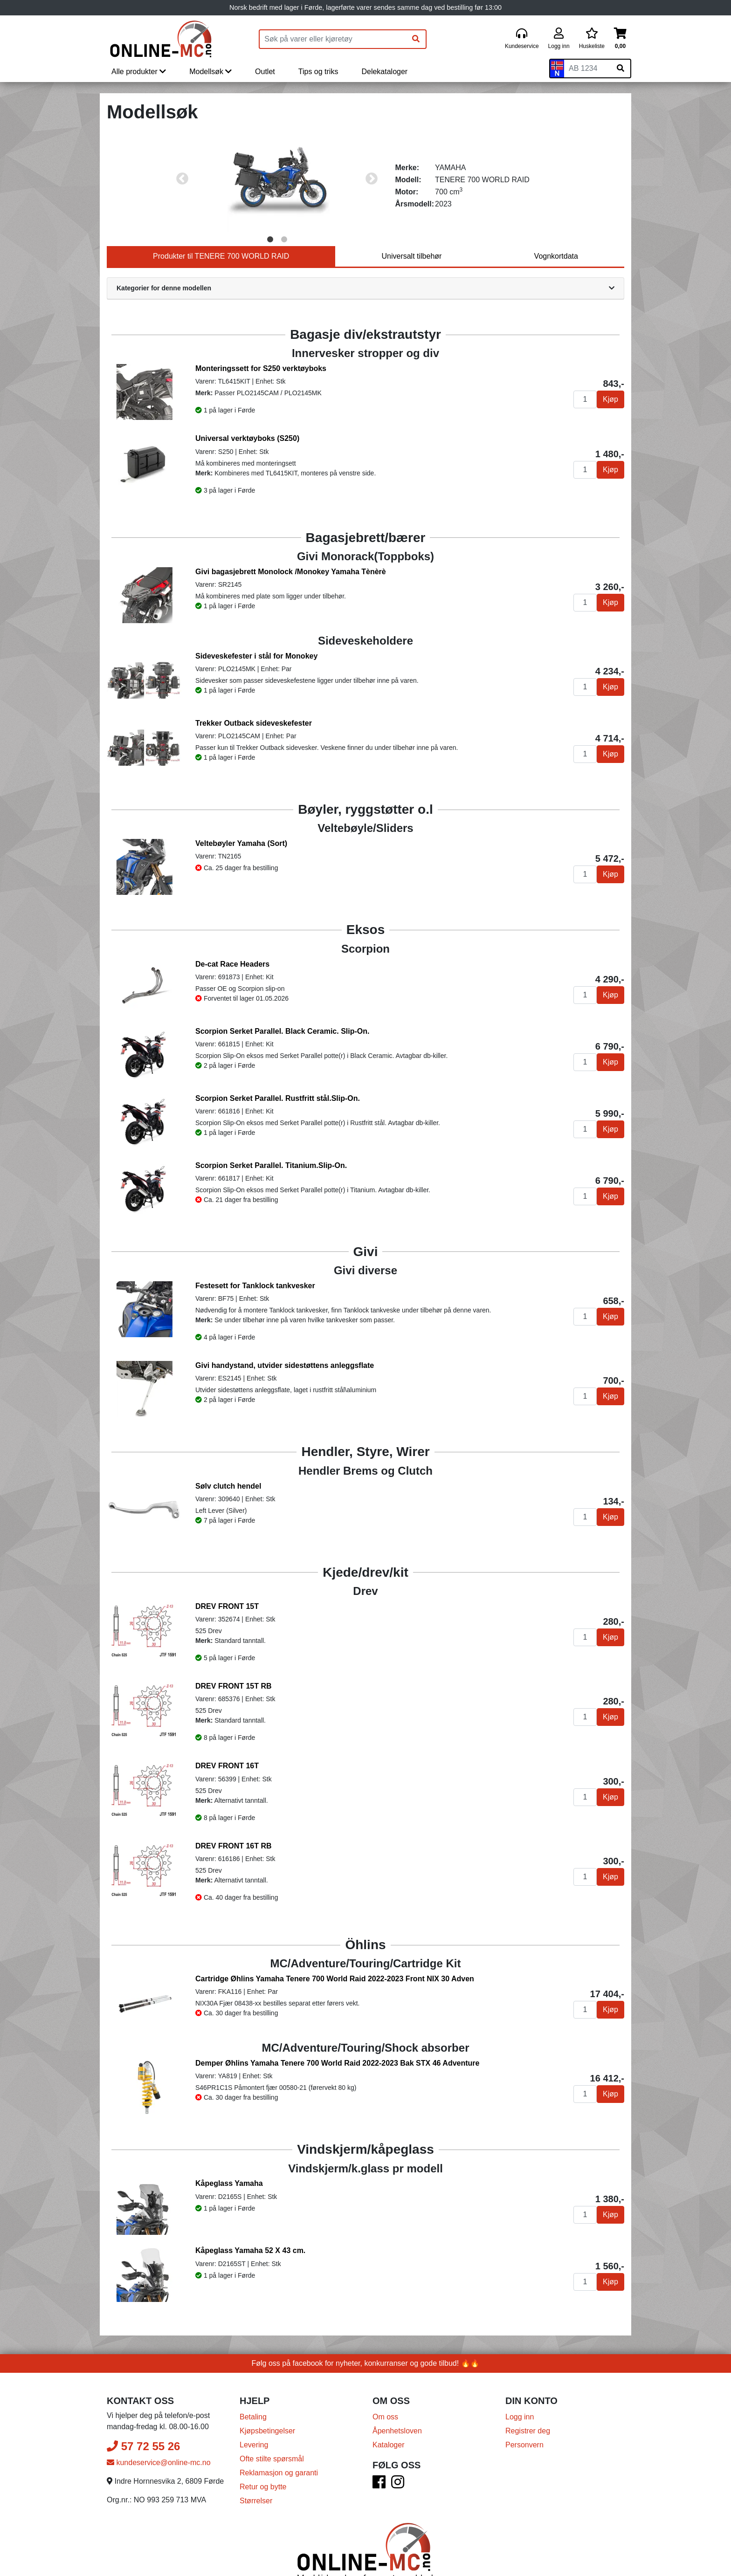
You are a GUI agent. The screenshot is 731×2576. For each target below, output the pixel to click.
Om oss (385, 2385)
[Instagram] (397, 2453)
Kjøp (610, 399)
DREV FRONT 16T (227, 1766)
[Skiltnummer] (587, 68)
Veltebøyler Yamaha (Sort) (241, 843)
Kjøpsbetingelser (267, 2399)
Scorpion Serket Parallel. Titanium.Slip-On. (271, 1165)
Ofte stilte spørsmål (272, 2427)
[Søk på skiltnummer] (620, 68)
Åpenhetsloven (397, 2399)
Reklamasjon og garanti (279, 2441)
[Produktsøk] (333, 39)
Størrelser (256, 2469)
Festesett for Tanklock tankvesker (255, 1286)
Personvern (524, 2413)
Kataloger (388, 2413)
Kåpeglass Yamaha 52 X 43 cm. (250, 2230)
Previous (182, 179)
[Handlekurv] (620, 39)
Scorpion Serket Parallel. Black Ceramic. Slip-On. (282, 1031)
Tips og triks (318, 72)
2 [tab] (284, 239)
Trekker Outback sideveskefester (253, 723)
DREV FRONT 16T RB (233, 1846)
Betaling (253, 2385)
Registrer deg (527, 2399)
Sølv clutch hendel (228, 1486)
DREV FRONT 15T (227, 1606)
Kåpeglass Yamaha (229, 2174)
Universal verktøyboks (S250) (247, 438)
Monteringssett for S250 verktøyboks (260, 368)
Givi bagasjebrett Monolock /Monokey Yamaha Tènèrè (290, 572)
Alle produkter (138, 72)
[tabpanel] (277, 179)
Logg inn (519, 2385)
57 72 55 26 (143, 2414)
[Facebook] (379, 2453)
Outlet (265, 72)
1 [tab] (270, 239)
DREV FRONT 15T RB (233, 1686)
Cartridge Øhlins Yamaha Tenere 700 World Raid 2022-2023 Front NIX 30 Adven (334, 1979)
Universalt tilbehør (411, 256)
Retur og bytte (263, 2455)
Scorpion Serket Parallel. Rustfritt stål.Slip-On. (277, 1098)
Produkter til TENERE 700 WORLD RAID (221, 256)
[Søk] (416, 39)
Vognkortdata (556, 256)
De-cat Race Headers (232, 964)
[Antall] (585, 399)
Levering (254, 2413)
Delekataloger (384, 72)
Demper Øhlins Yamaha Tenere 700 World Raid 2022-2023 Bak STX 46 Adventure (337, 2058)
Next (372, 179)
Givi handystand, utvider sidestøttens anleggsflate (284, 1365)
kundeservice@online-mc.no (159, 2430)
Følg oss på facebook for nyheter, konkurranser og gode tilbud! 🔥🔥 (366, 2331)
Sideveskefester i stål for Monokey (256, 656)
